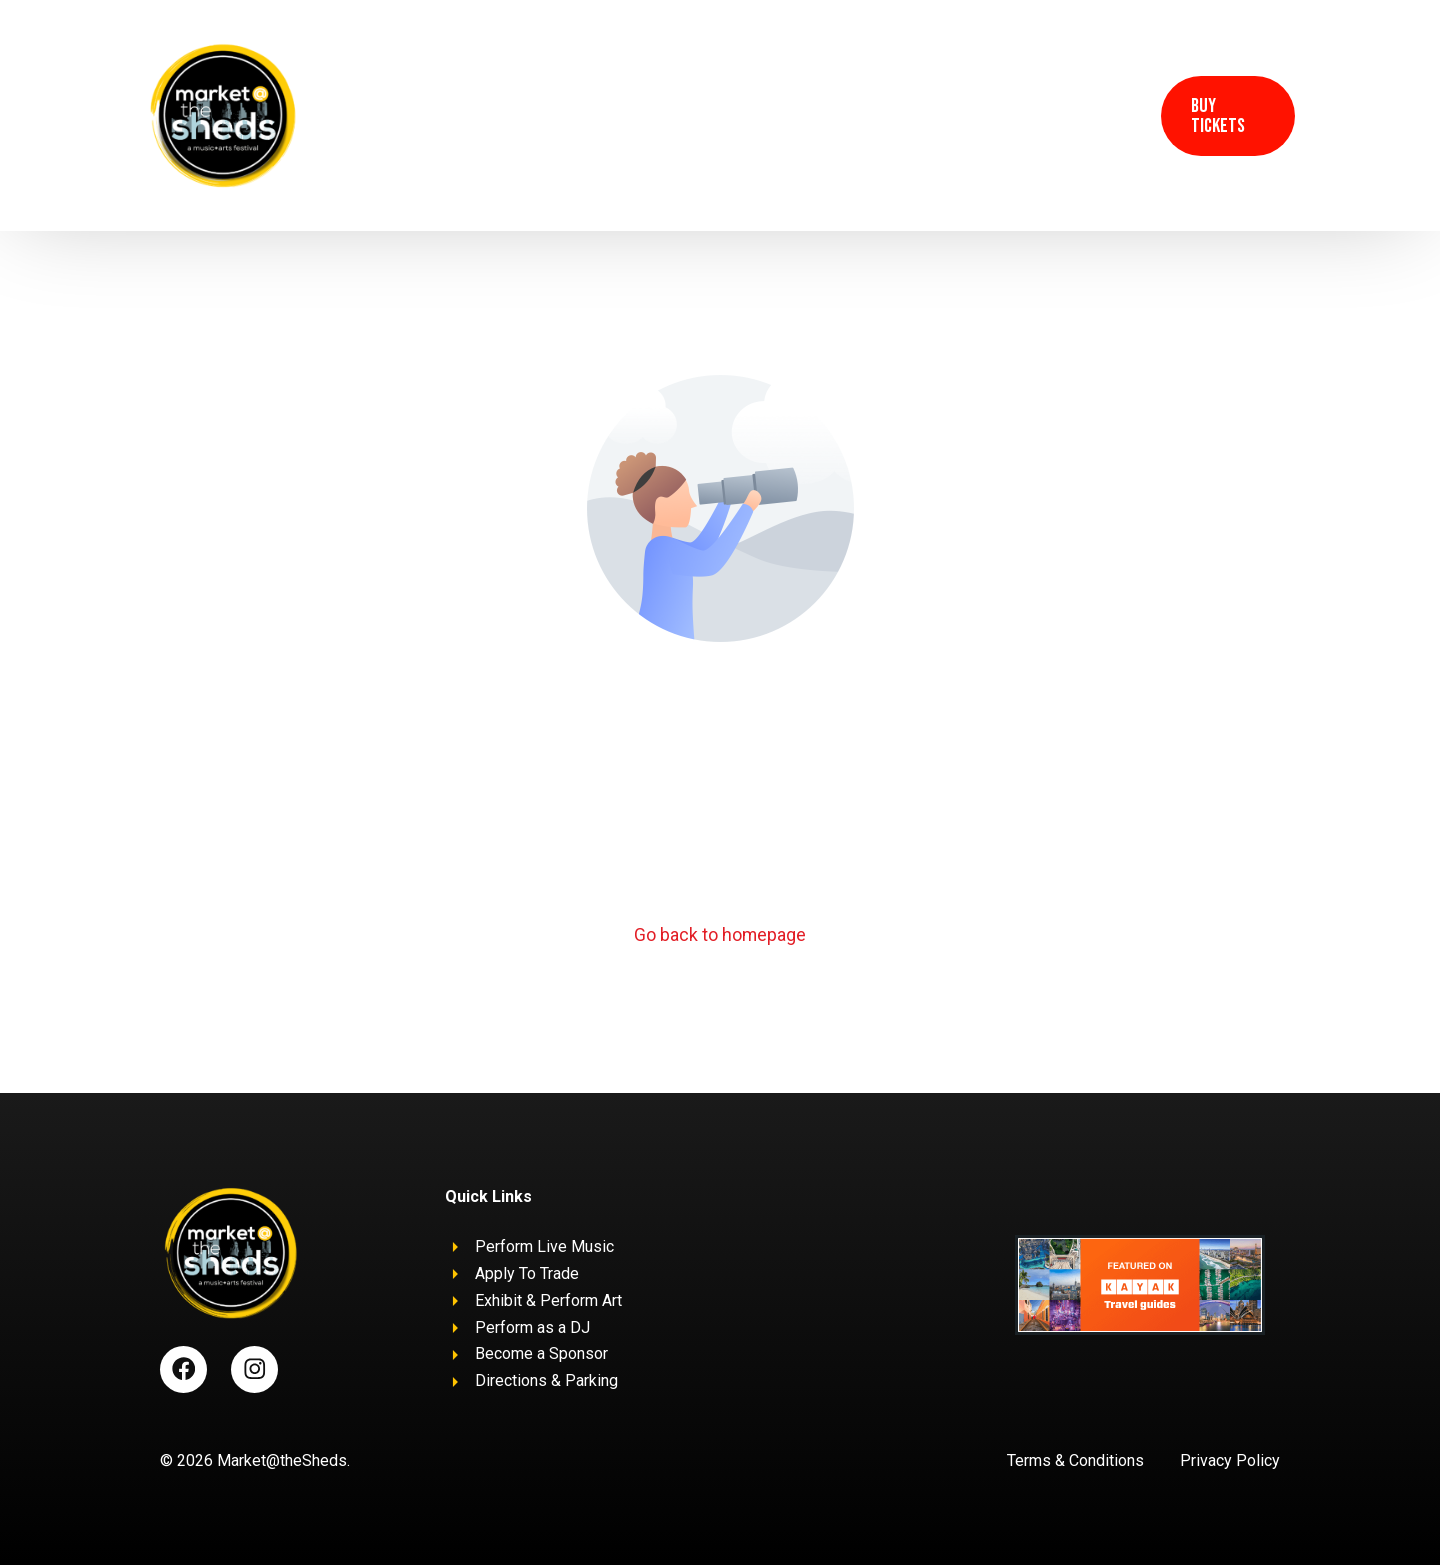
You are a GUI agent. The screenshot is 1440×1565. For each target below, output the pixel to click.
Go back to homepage (720, 935)
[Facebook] (1073, 114)
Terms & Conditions (1075, 1461)
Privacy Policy (1230, 1461)
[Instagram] (1115, 114)
